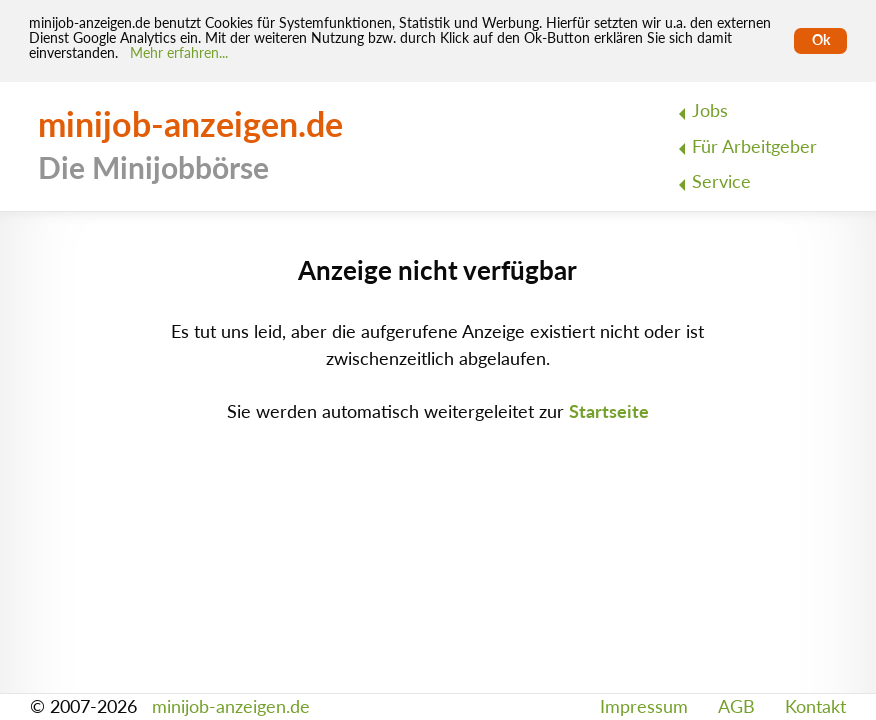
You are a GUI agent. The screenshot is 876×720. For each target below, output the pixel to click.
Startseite (609, 411)
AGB (736, 706)
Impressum (644, 706)
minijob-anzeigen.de (231, 706)
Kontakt (815, 706)
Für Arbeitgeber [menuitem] (754, 146)
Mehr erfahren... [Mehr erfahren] (179, 53)
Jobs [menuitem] (710, 110)
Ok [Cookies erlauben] (821, 40)
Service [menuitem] (721, 181)
